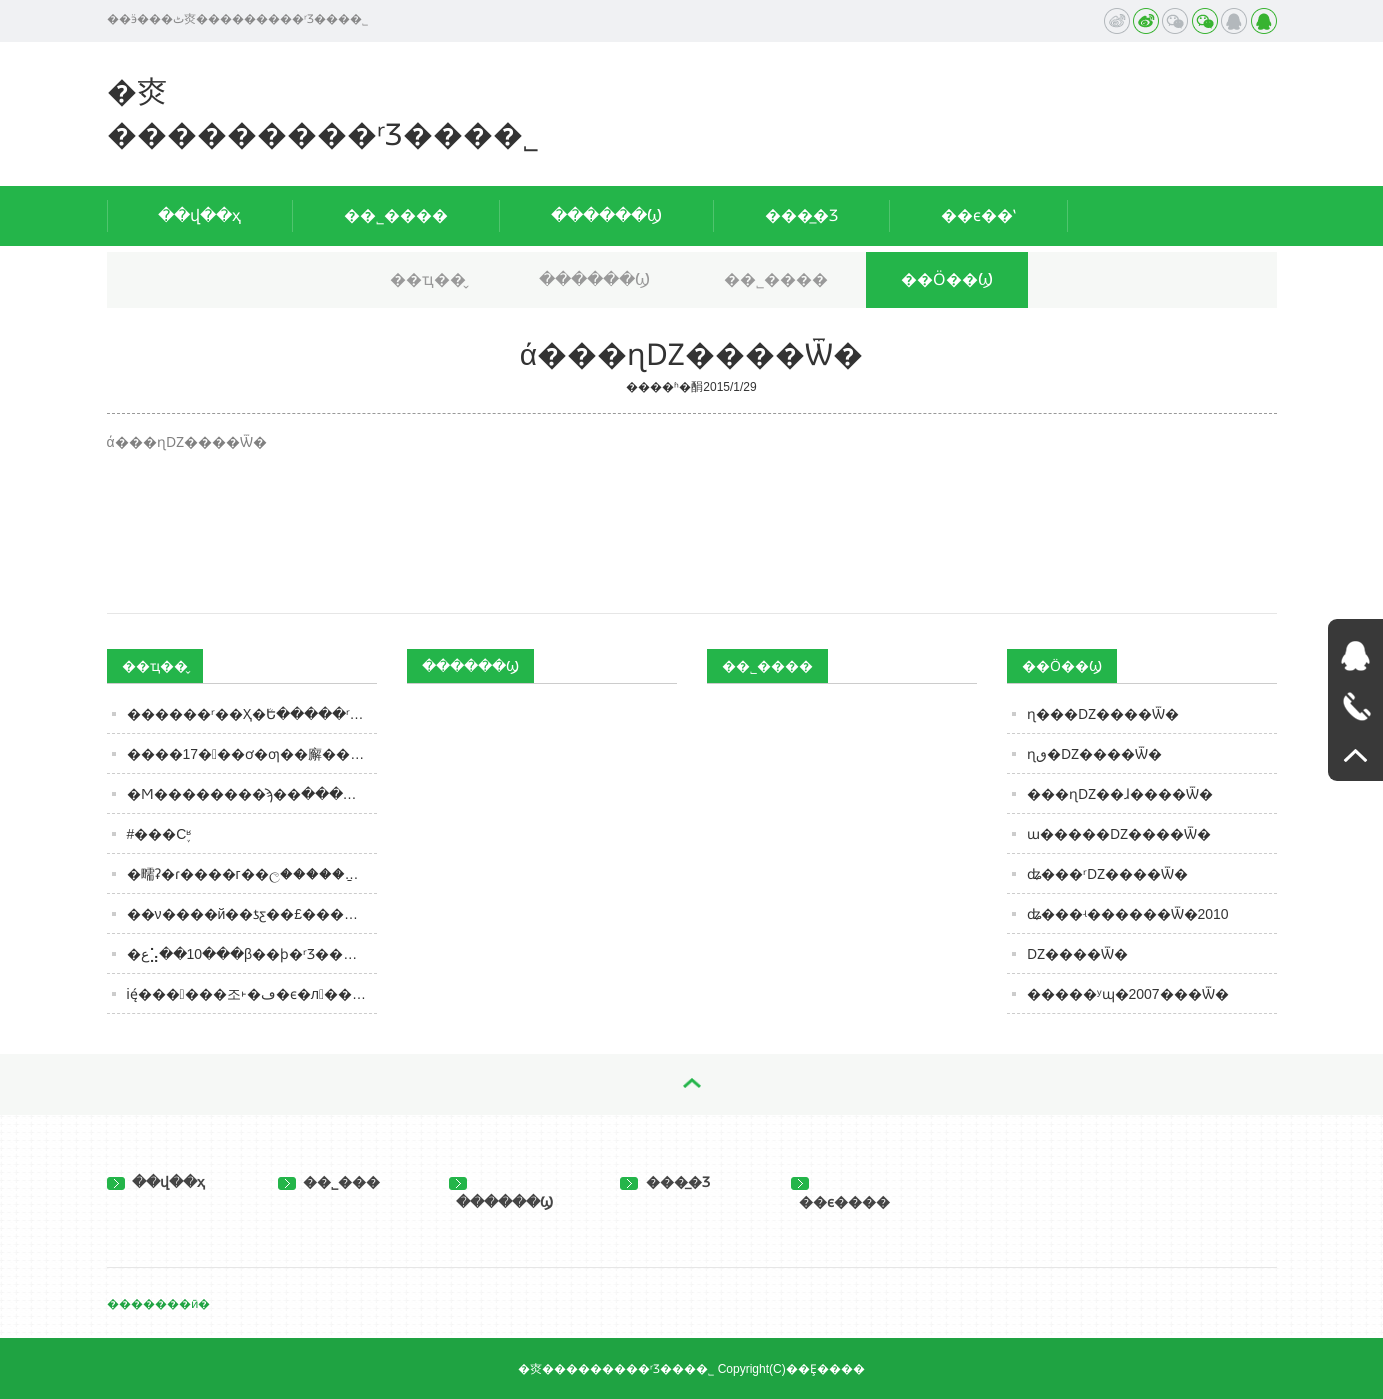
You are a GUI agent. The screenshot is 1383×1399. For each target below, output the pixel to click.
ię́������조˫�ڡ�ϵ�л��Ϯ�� (252, 994)
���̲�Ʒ (801, 215)
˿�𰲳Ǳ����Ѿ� (1077, 954)
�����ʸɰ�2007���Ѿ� (1128, 994)
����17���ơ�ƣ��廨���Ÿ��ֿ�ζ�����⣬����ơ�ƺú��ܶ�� (252, 754)
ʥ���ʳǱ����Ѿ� (1107, 874)
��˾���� (396, 215)
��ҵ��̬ (428, 279)
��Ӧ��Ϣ (947, 279)
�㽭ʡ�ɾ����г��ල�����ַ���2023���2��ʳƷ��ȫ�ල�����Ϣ (252, 874)
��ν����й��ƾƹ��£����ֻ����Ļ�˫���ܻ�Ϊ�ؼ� (252, 914)
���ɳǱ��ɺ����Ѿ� (1120, 794)
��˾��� (329, 1182)
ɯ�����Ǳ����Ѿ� (1119, 834)
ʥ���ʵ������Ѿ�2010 (1128, 914)
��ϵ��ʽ (978, 215)
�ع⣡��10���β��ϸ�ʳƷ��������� (252, 954)
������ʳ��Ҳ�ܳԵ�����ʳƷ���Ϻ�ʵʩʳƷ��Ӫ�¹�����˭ (252, 714)
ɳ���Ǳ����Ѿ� (1103, 714)
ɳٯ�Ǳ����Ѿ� (1094, 754)
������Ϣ (606, 215)
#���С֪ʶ (159, 834)
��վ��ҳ (199, 215)
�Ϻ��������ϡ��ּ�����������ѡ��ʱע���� (252, 794)
